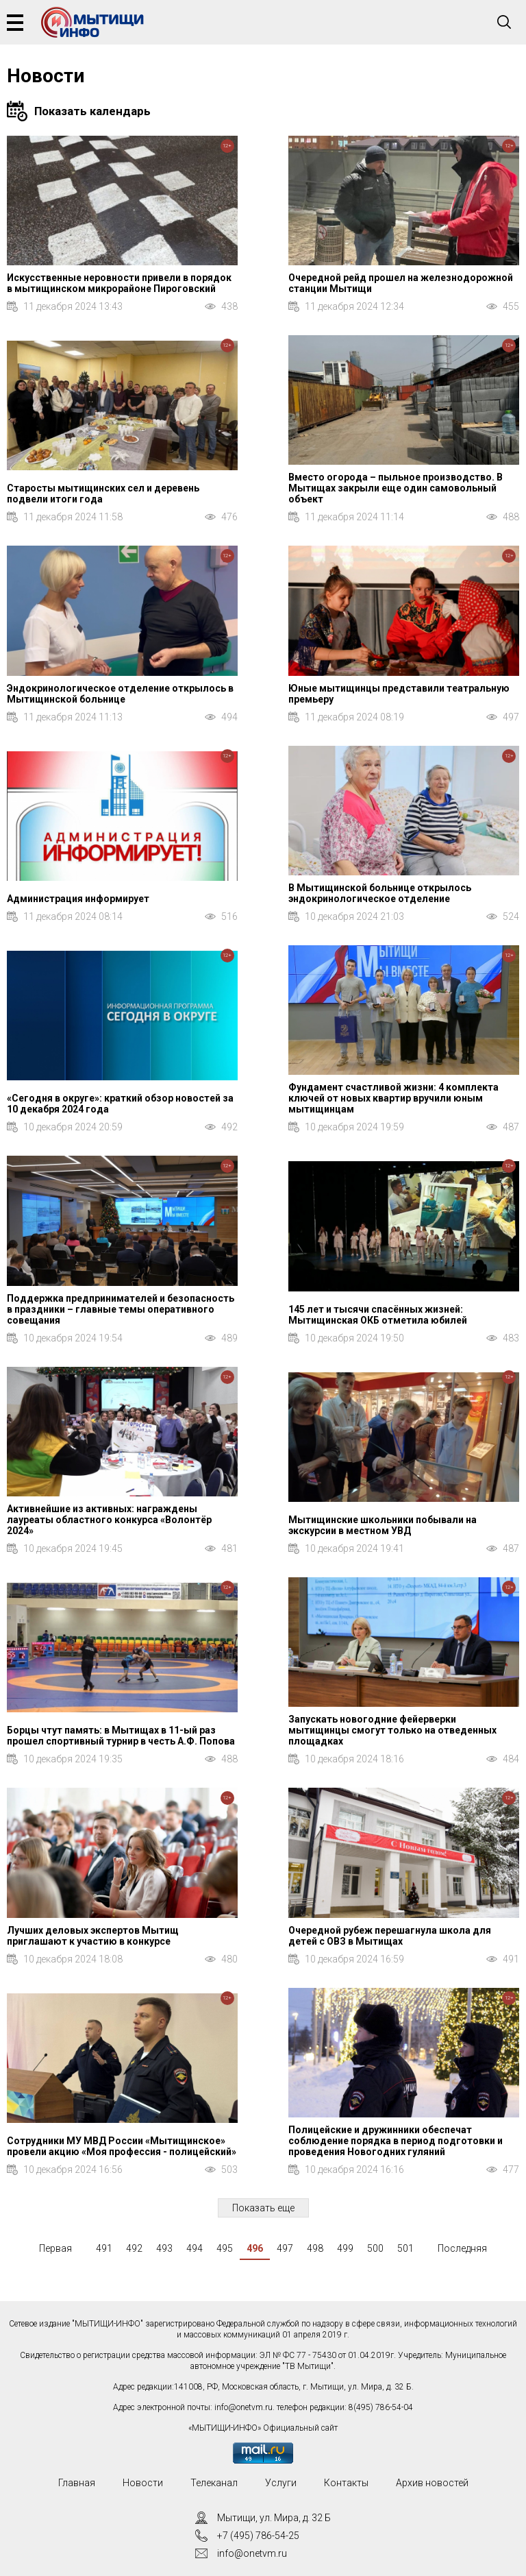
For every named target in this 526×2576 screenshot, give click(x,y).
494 (194, 2248)
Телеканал (214, 2482)
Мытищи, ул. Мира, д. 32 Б (274, 2517)
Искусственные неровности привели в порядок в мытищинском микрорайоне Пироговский (119, 283)
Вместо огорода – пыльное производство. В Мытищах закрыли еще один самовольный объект (395, 488)
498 (315, 2248)
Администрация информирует (78, 898)
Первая (55, 2248)
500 (375, 2248)
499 (345, 2248)
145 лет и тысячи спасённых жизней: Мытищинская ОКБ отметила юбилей (377, 1315)
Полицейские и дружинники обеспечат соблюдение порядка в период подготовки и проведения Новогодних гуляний (395, 2140)
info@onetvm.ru (243, 2407)
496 (255, 2248)
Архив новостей (432, 2482)
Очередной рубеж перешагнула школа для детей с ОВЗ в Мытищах (389, 1936)
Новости (143, 2482)
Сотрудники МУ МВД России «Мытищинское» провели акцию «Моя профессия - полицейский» (121, 2146)
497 (285, 2248)
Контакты (346, 2482)
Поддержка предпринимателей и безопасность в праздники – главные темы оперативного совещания (120, 1309)
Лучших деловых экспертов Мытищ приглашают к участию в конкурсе (93, 1936)
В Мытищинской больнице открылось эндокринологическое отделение (379, 893)
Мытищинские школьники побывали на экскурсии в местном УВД (382, 1525)
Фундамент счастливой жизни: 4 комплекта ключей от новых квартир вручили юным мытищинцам (393, 1098)
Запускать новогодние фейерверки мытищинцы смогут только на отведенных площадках (392, 1730)
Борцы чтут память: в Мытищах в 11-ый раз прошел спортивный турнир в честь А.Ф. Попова (121, 1736)
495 (224, 2248)
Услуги (281, 2482)
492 (134, 2248)
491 (104, 2248)
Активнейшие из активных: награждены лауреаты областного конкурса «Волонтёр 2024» (109, 1519)
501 (405, 2248)
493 (164, 2248)
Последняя (462, 2248)
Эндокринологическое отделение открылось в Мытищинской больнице (120, 694)
